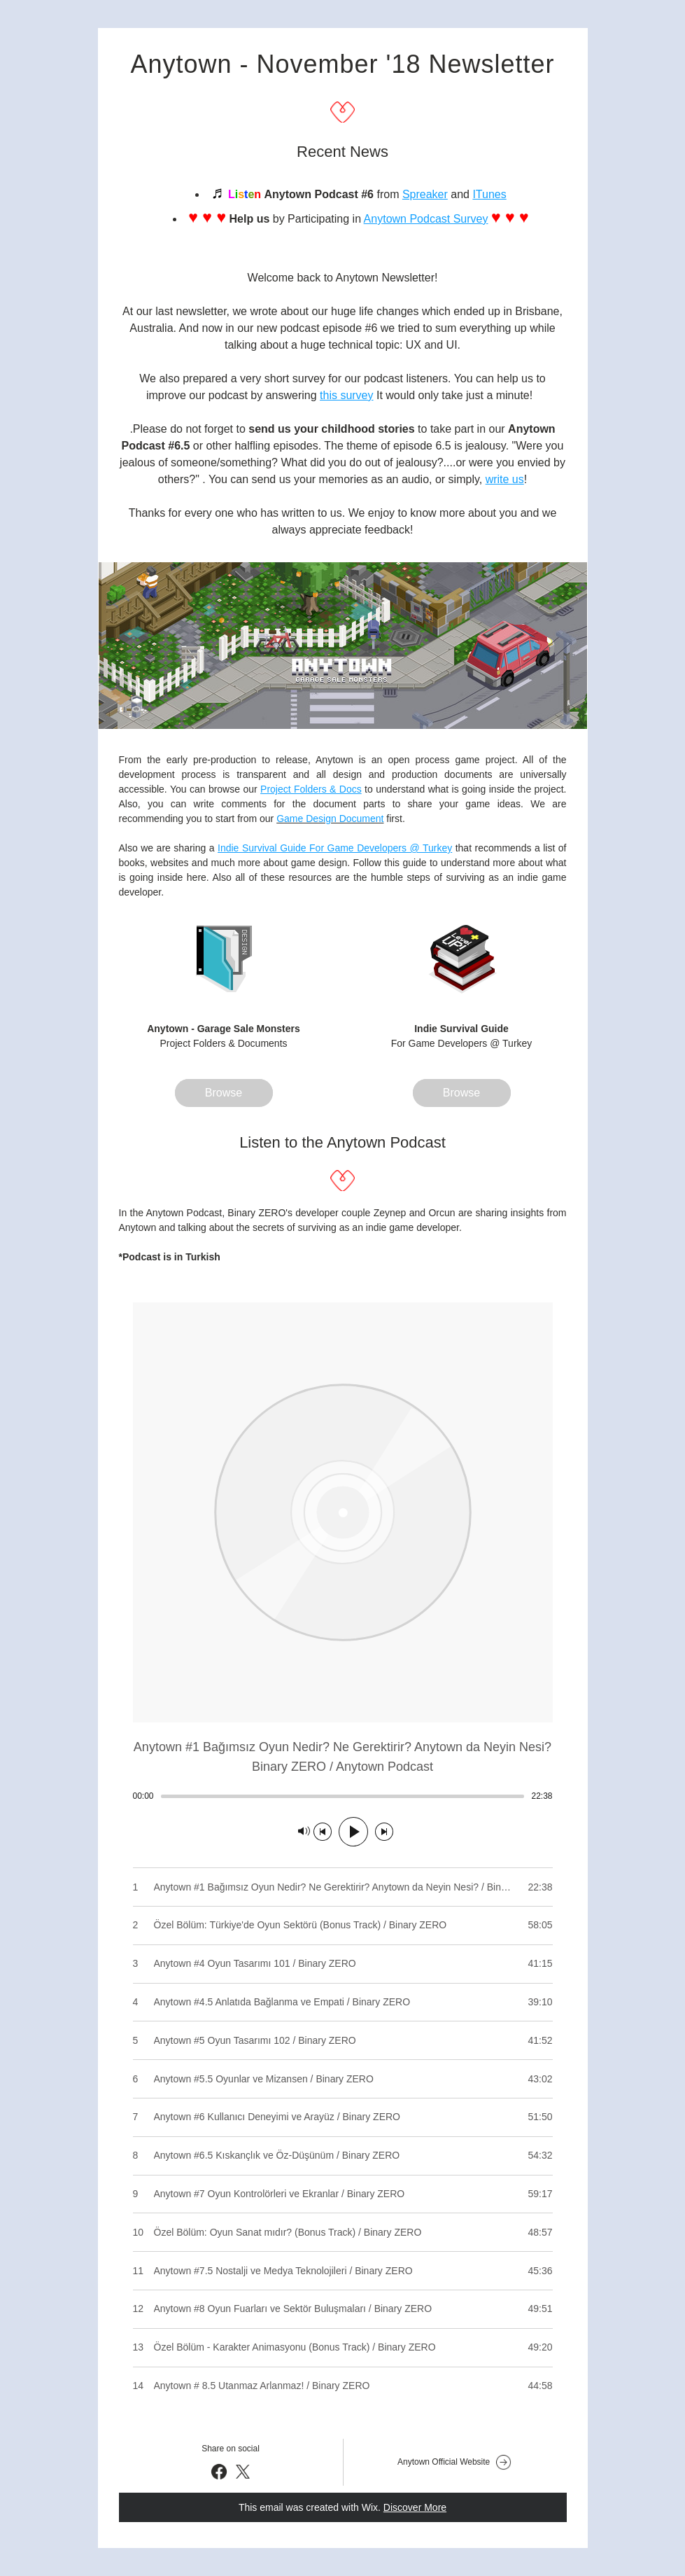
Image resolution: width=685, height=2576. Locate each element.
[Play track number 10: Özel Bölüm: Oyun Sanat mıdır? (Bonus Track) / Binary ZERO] (343, 2232)
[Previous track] (322, 1832)
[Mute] (304, 1831)
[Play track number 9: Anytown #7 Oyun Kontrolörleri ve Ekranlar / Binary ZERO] (343, 2194)
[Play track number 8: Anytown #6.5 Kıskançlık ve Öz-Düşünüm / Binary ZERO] (343, 2155)
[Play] (353, 1831)
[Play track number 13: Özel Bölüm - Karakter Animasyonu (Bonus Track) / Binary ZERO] (343, 2347)
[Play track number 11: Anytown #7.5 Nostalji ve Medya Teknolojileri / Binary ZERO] (343, 2270)
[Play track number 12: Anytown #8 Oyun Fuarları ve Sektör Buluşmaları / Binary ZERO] (343, 2309)
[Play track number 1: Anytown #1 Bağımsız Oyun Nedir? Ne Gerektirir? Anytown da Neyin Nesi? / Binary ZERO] (343, 1886)
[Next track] (384, 1832)
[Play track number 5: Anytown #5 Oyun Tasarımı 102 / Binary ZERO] (343, 2040)
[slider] (343, 1796)
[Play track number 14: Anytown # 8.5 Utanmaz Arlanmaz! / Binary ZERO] (343, 2386)
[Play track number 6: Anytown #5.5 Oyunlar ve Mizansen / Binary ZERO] (343, 2078)
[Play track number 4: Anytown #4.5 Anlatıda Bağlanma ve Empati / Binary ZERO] (343, 2002)
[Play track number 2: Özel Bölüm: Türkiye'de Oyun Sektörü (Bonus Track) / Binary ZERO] (343, 1925)
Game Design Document (329, 818)
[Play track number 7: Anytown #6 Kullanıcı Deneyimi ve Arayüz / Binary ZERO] (343, 2117)
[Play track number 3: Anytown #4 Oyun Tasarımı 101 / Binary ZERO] (343, 1963)
